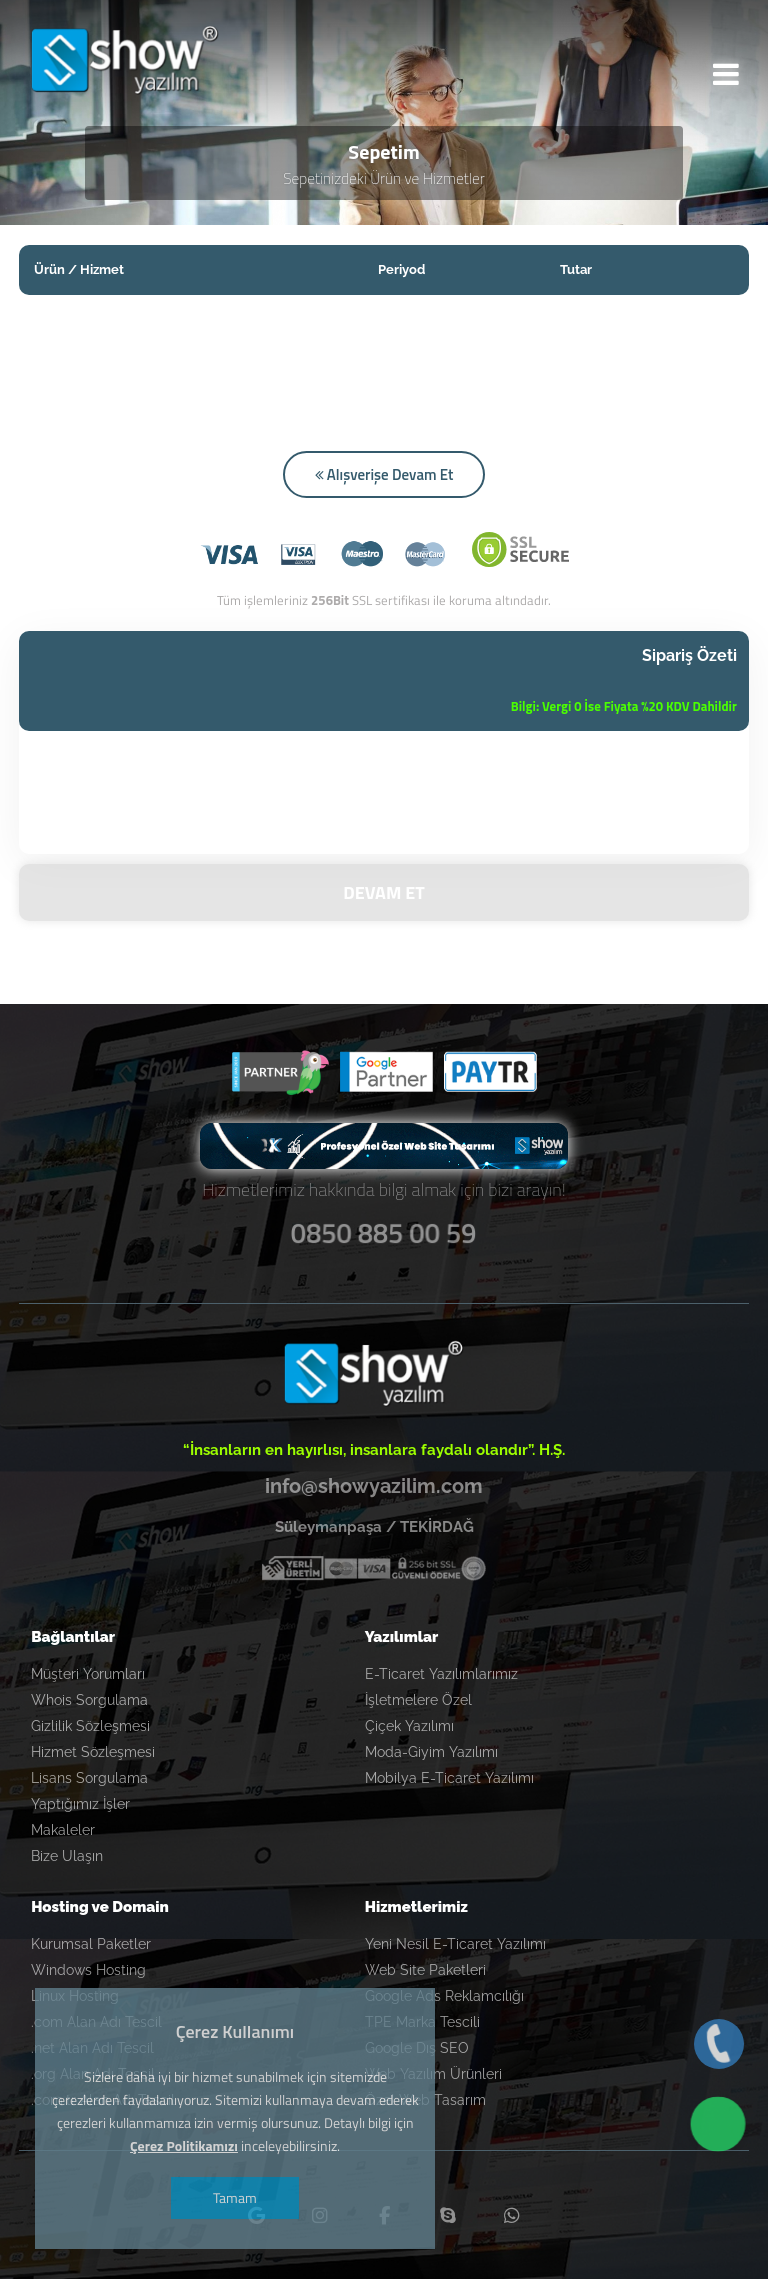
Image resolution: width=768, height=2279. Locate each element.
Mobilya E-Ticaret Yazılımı (449, 1775)
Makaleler (63, 1827)
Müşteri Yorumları (88, 1671)
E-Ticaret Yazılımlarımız (441, 1671)
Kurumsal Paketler (91, 1941)
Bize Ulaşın (67, 1853)
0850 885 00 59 (384, 1226)
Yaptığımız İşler (80, 1801)
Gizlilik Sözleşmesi (90, 1723)
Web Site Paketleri (425, 1967)
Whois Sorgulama (89, 1697)
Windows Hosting (88, 1967)
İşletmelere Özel (418, 1697)
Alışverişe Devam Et (384, 477)
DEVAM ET (384, 889)
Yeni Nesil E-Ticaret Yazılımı (455, 1941)
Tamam (238, 2197)
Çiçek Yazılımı (409, 1723)
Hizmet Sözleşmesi (93, 1749)
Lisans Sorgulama (89, 1775)
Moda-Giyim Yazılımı (431, 1749)
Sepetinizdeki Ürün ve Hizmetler (384, 181)
